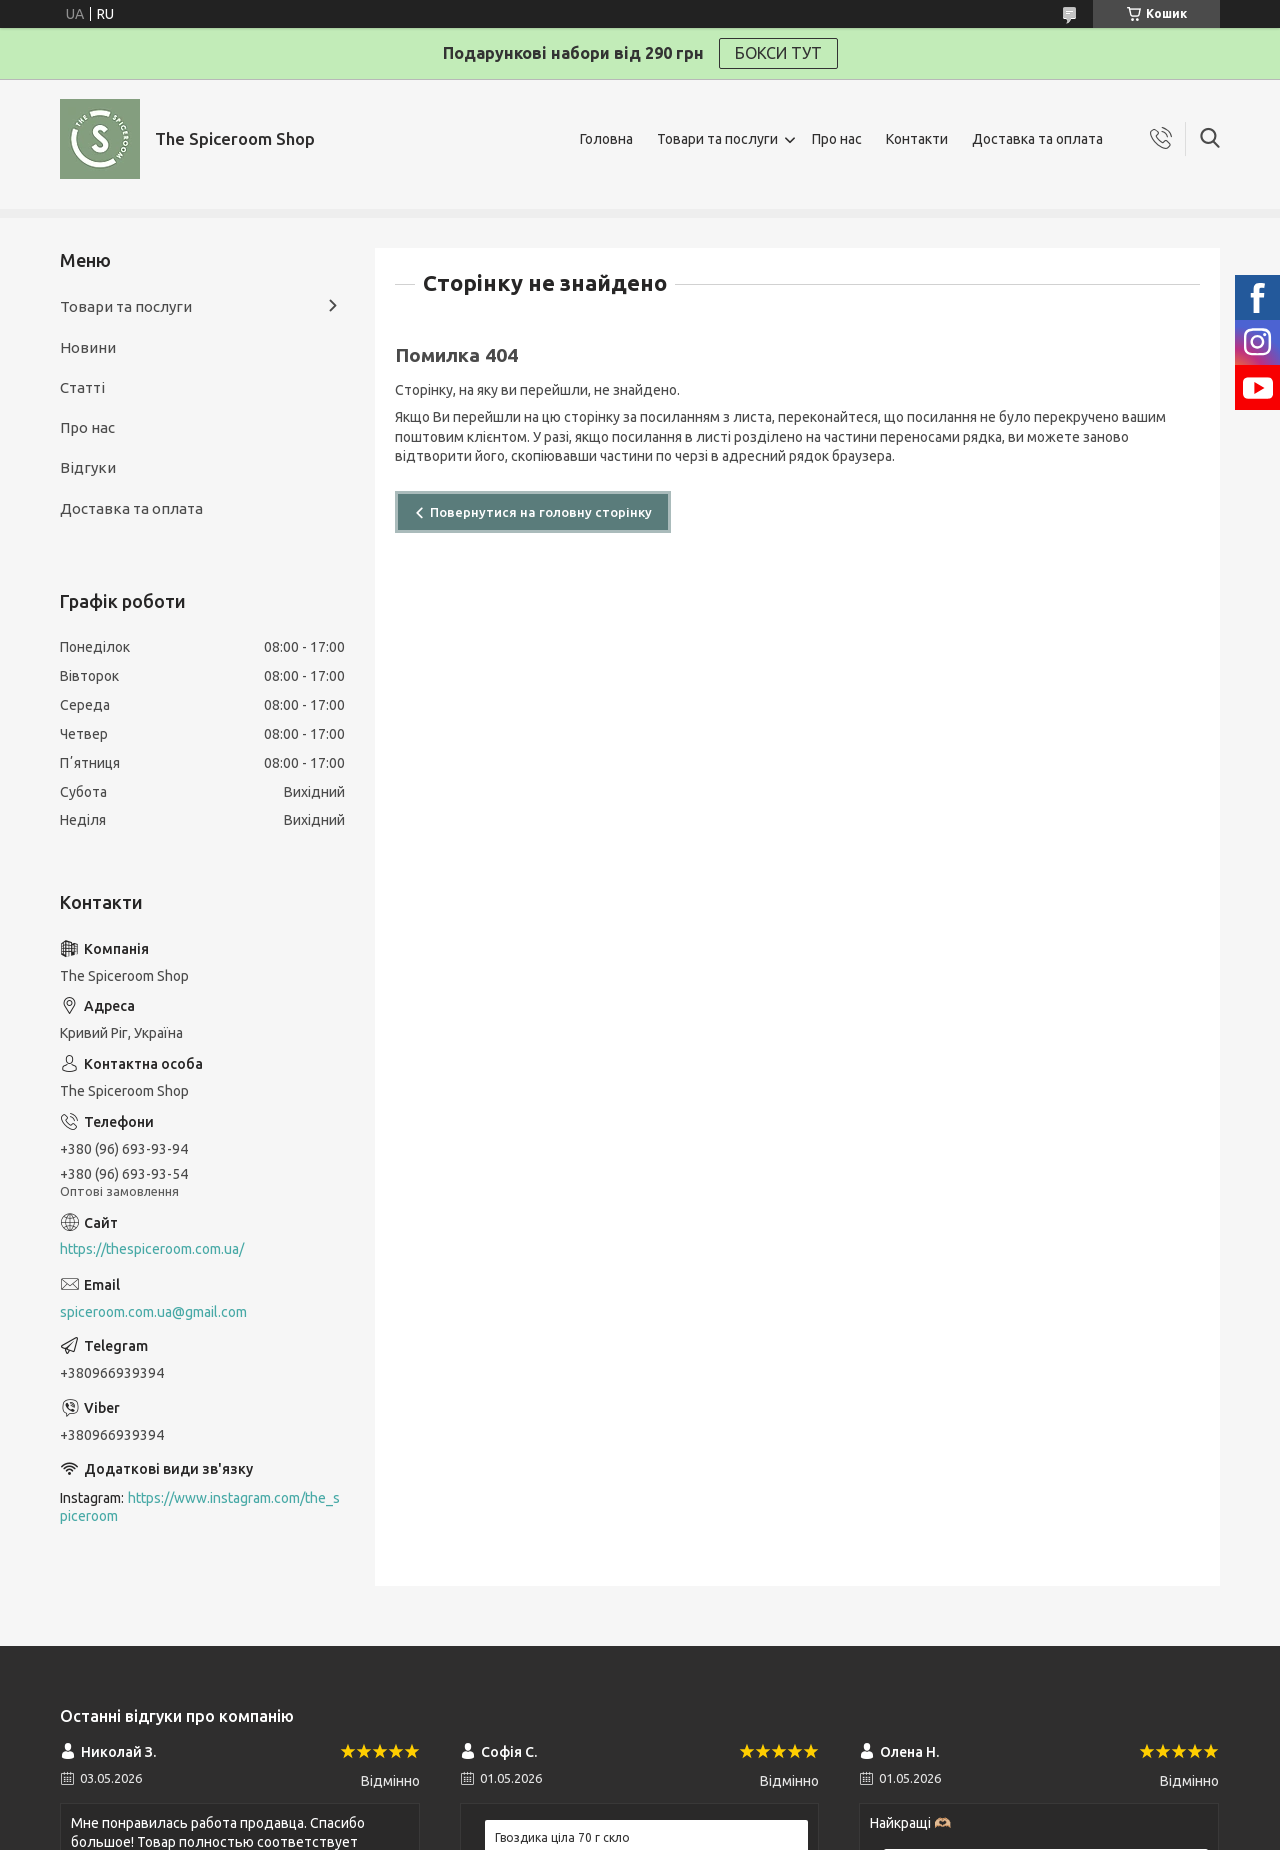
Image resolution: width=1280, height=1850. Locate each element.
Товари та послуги (717, 139)
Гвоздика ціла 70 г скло (562, 1837)
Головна (606, 139)
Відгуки (88, 467)
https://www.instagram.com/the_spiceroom (200, 1507)
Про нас (837, 139)
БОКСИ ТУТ (778, 53)
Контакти (917, 139)
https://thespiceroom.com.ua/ (152, 1249)
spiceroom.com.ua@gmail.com (153, 1312)
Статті (82, 387)
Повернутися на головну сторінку (541, 512)
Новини (88, 347)
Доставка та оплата (1037, 139)
